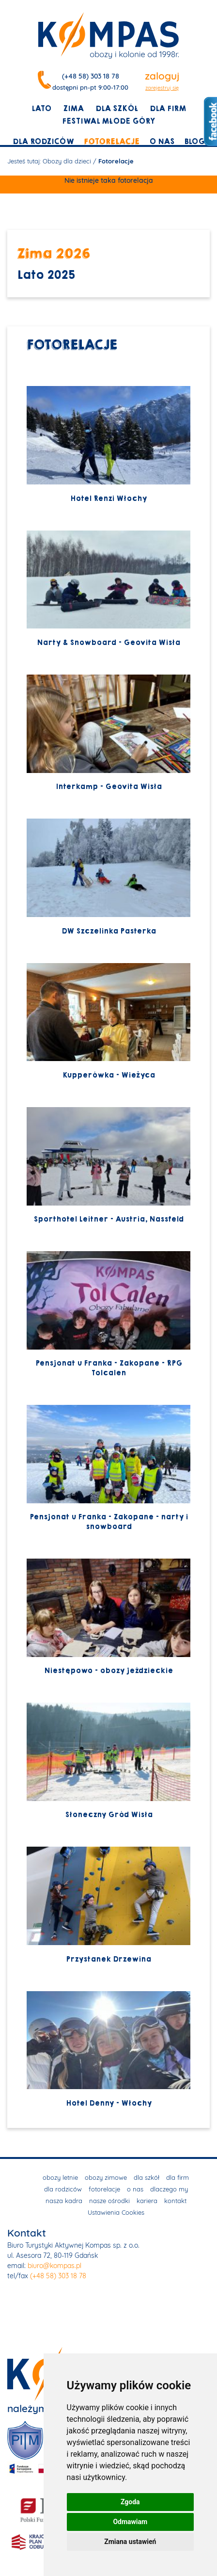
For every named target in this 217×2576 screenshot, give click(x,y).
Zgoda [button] (130, 2502)
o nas (161, 141)
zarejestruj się (162, 87)
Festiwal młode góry (108, 121)
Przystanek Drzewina (108, 1905)
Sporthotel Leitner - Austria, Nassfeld (108, 1165)
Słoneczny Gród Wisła (108, 1761)
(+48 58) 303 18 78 (90, 76)
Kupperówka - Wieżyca (108, 1021)
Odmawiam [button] (130, 2522)
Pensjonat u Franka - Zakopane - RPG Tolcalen (108, 1314)
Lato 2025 (46, 275)
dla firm (168, 108)
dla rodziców (43, 141)
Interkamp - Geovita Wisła (108, 733)
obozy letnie (60, 2177)
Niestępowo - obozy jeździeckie (108, 1617)
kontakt (175, 2201)
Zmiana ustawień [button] (130, 2541)
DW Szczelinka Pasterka (108, 877)
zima (73, 108)
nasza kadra (64, 2201)
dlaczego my (169, 2189)
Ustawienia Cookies (116, 2212)
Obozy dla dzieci (67, 161)
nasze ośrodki (109, 2201)
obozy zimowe (106, 2177)
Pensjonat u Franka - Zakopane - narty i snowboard (108, 1468)
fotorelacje (112, 141)
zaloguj (162, 75)
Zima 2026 (53, 253)
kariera (147, 2201)
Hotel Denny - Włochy (108, 2049)
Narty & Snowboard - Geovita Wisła (108, 589)
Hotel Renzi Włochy (108, 444)
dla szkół (116, 108)
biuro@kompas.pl (54, 2265)
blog (194, 141)
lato (41, 108)
